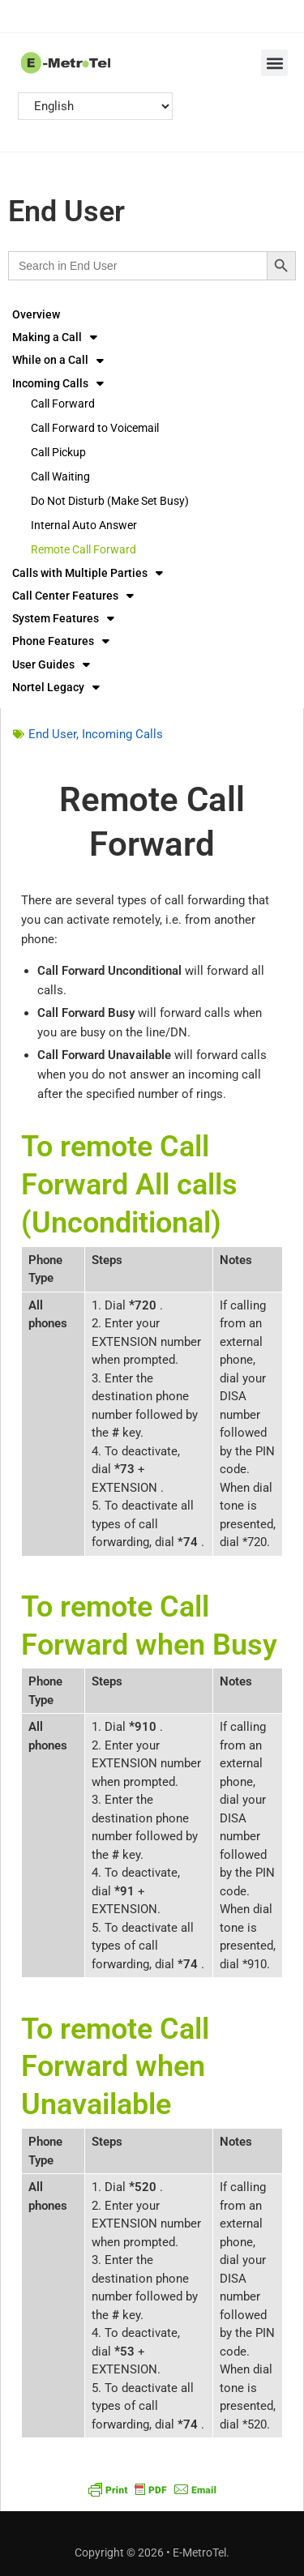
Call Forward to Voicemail (95, 427)
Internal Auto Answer (84, 525)
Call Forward (63, 403)
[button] (274, 62)
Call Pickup (58, 452)
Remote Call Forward (83, 549)
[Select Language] (95, 106)
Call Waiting (60, 476)
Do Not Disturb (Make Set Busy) (110, 500)
